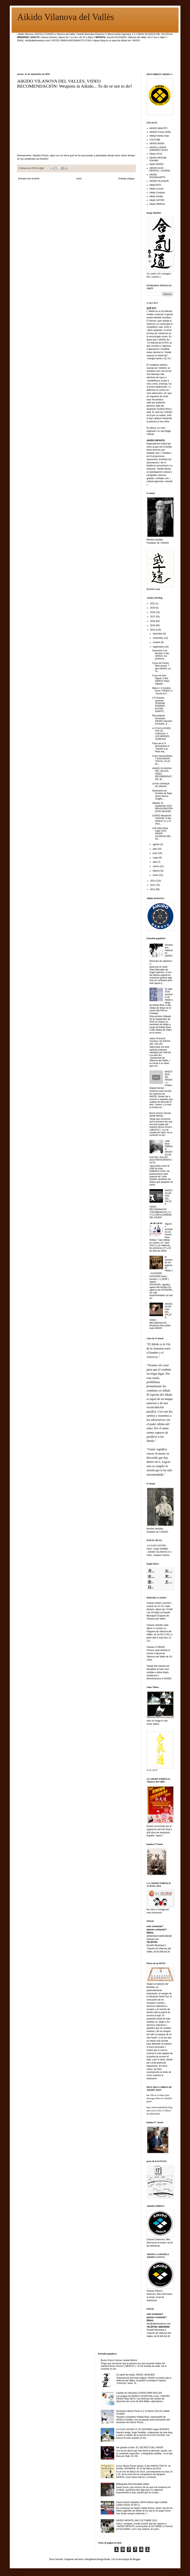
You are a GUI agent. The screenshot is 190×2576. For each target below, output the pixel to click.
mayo (156, 857)
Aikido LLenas (156, 188)
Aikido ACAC (155, 154)
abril (155, 862)
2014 (153, 629)
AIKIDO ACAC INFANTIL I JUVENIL (159, 169)
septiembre (158, 647)
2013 (153, 880)
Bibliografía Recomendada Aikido (132, 2484)
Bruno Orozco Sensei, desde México (160, 1114)
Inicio (79, 178)
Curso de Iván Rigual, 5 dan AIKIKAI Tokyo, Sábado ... (161, 679)
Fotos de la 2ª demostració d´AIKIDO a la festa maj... (160, 747)
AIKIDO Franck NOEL (160, 132)
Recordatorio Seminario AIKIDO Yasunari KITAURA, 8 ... (162, 719)
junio (155, 853)
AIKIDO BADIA (156, 143)
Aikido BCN (155, 185)
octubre (157, 642)
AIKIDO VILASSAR (159, 181)
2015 (153, 625)
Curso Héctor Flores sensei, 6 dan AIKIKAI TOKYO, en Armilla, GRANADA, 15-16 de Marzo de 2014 (143, 2467)
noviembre (158, 638)
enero (156, 875)
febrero (156, 870)
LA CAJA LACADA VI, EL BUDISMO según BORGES (142, 2429)
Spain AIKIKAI (156, 164)
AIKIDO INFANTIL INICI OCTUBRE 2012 (136, 2520)
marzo (156, 866)
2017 (153, 616)
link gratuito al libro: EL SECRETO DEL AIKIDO (139, 2447)
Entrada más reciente (29, 178)
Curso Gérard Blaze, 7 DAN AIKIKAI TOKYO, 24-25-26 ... (162, 760)
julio (155, 849)
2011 (153, 889)
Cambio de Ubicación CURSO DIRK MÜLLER (139, 2393)
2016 (153, 621)
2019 (153, 607)
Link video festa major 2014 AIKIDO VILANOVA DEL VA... (161, 833)
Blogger (136, 2559)
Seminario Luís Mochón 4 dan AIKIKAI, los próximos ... (160, 654)
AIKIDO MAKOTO (158, 128)
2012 (153, 885)
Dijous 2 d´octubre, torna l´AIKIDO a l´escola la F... (162, 691)
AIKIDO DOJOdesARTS (157, 176)
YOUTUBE (154, 139)
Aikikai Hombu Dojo (159, 136)
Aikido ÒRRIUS (157, 204)
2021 (153, 603)
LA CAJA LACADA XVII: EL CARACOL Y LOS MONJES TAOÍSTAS (161, 733)
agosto (156, 844)
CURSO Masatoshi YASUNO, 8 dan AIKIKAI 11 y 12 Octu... (161, 819)
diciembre (158, 633)
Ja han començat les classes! (160, 785)
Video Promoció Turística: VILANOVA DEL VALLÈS (159, 1041)
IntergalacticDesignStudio (97, 2559)
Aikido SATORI (156, 200)
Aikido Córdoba (157, 192)
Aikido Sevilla (156, 196)
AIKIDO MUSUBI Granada (158, 159)
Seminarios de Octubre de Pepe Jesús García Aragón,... (162, 794)
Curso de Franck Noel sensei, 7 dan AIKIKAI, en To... (161, 667)
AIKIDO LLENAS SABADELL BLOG (158, 148)
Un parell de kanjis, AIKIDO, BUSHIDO (135, 2374)
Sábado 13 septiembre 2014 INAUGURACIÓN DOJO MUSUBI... (162, 807)
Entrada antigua (126, 178)
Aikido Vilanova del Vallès (65, 17)
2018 (153, 612)
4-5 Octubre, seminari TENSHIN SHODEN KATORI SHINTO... (158, 705)
